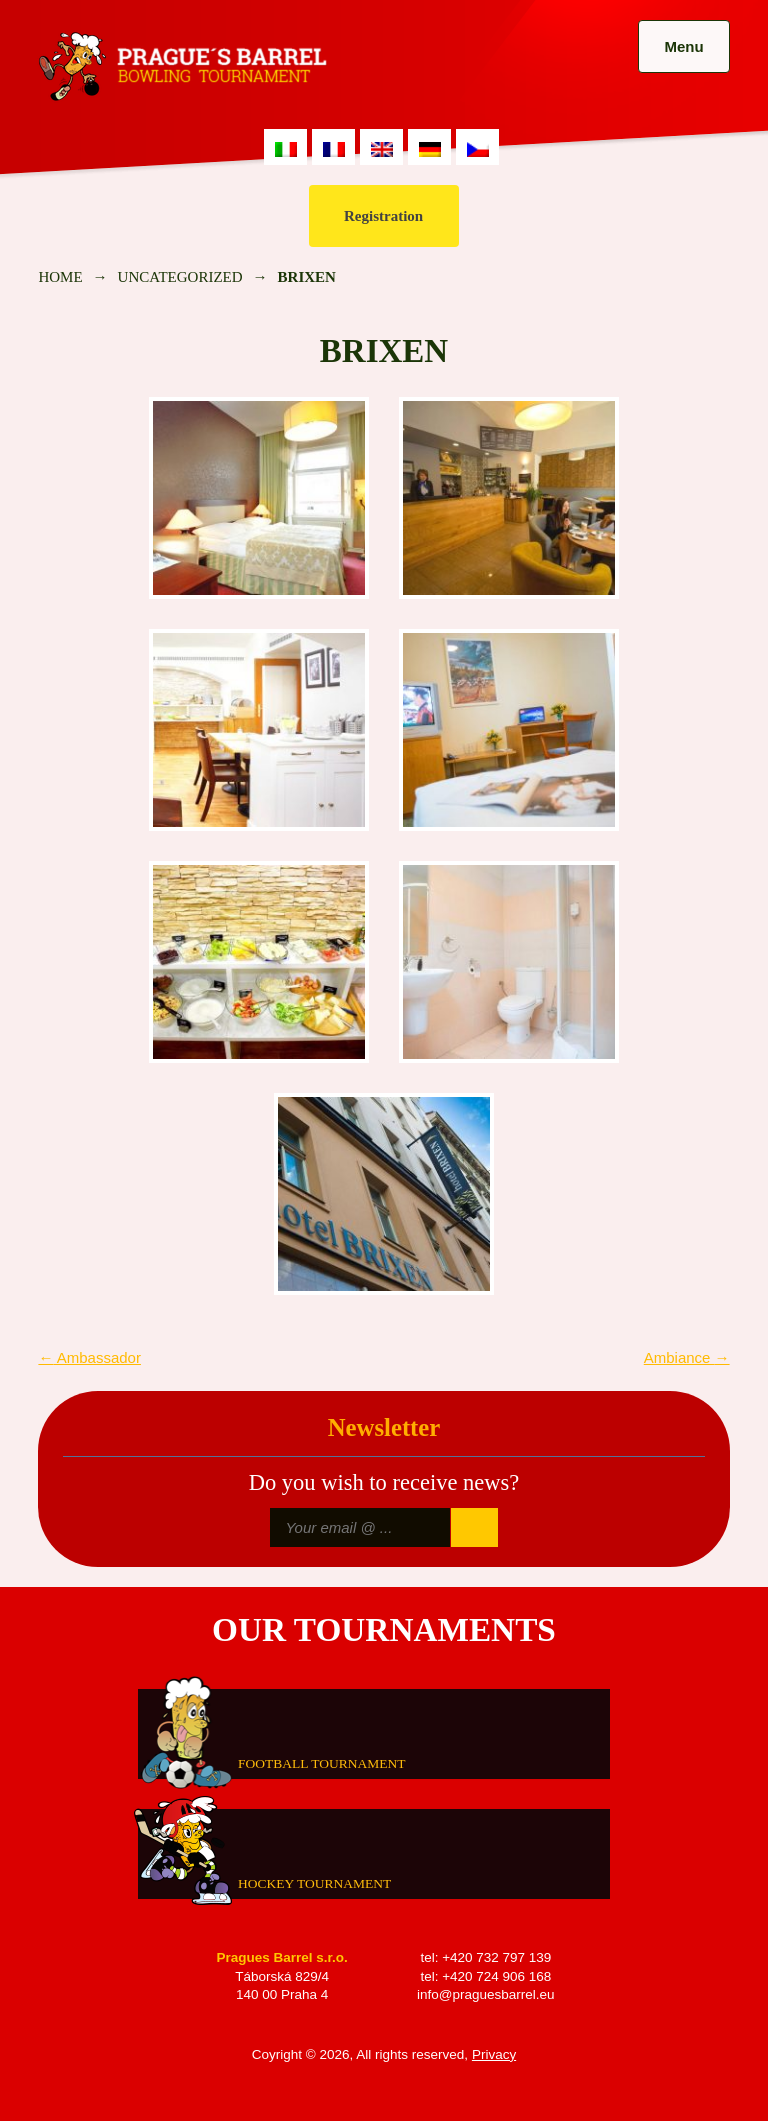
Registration (383, 216)
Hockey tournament (314, 1882)
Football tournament (321, 1762)
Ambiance (687, 1357)
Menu (683, 46)
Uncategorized (180, 277)
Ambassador (89, 1357)
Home (60, 277)
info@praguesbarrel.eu (486, 1994)
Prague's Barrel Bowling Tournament (179, 67)
